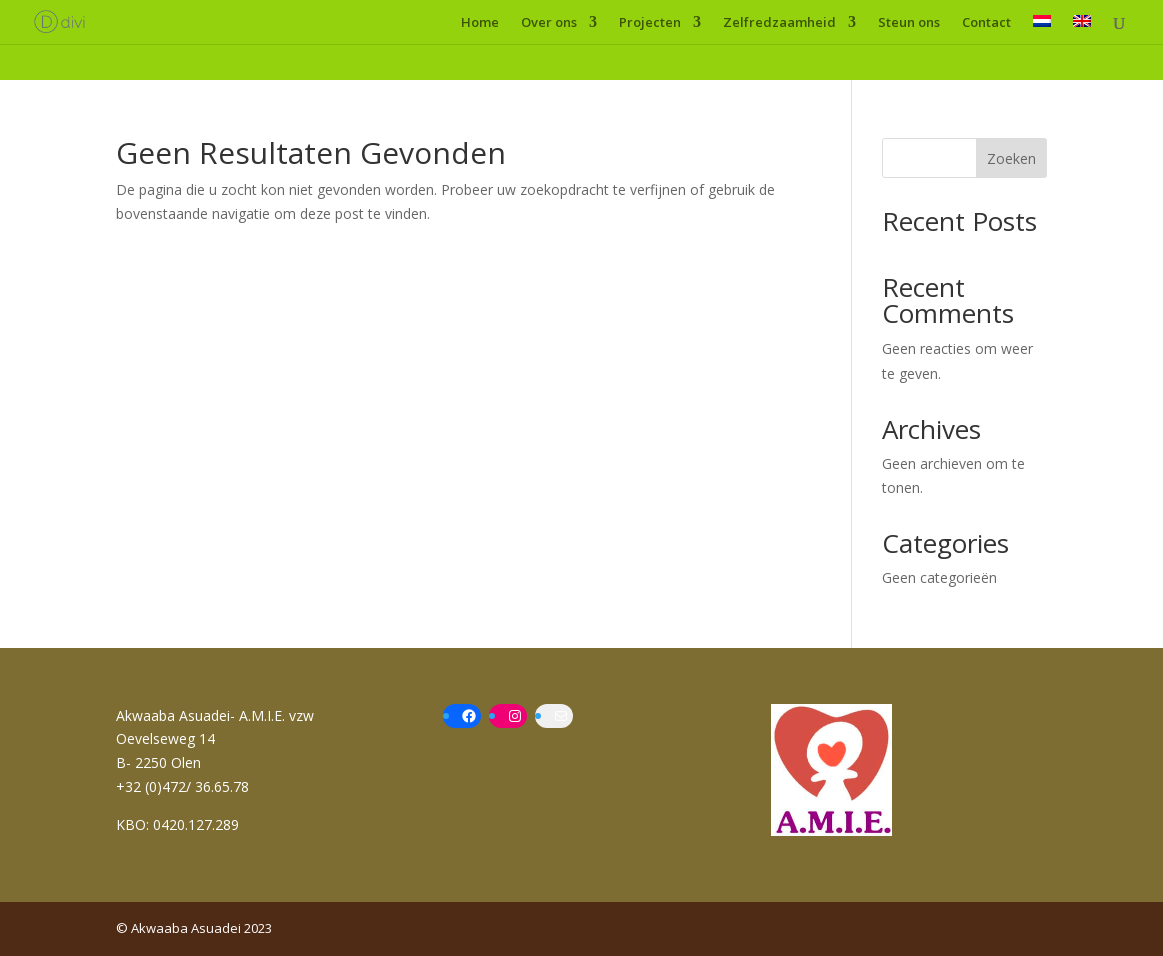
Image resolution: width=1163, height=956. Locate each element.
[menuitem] (1042, 29)
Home (480, 23)
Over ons (549, 23)
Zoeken (1011, 158)
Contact (986, 23)
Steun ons (909, 23)
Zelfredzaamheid (779, 23)
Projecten (650, 23)
